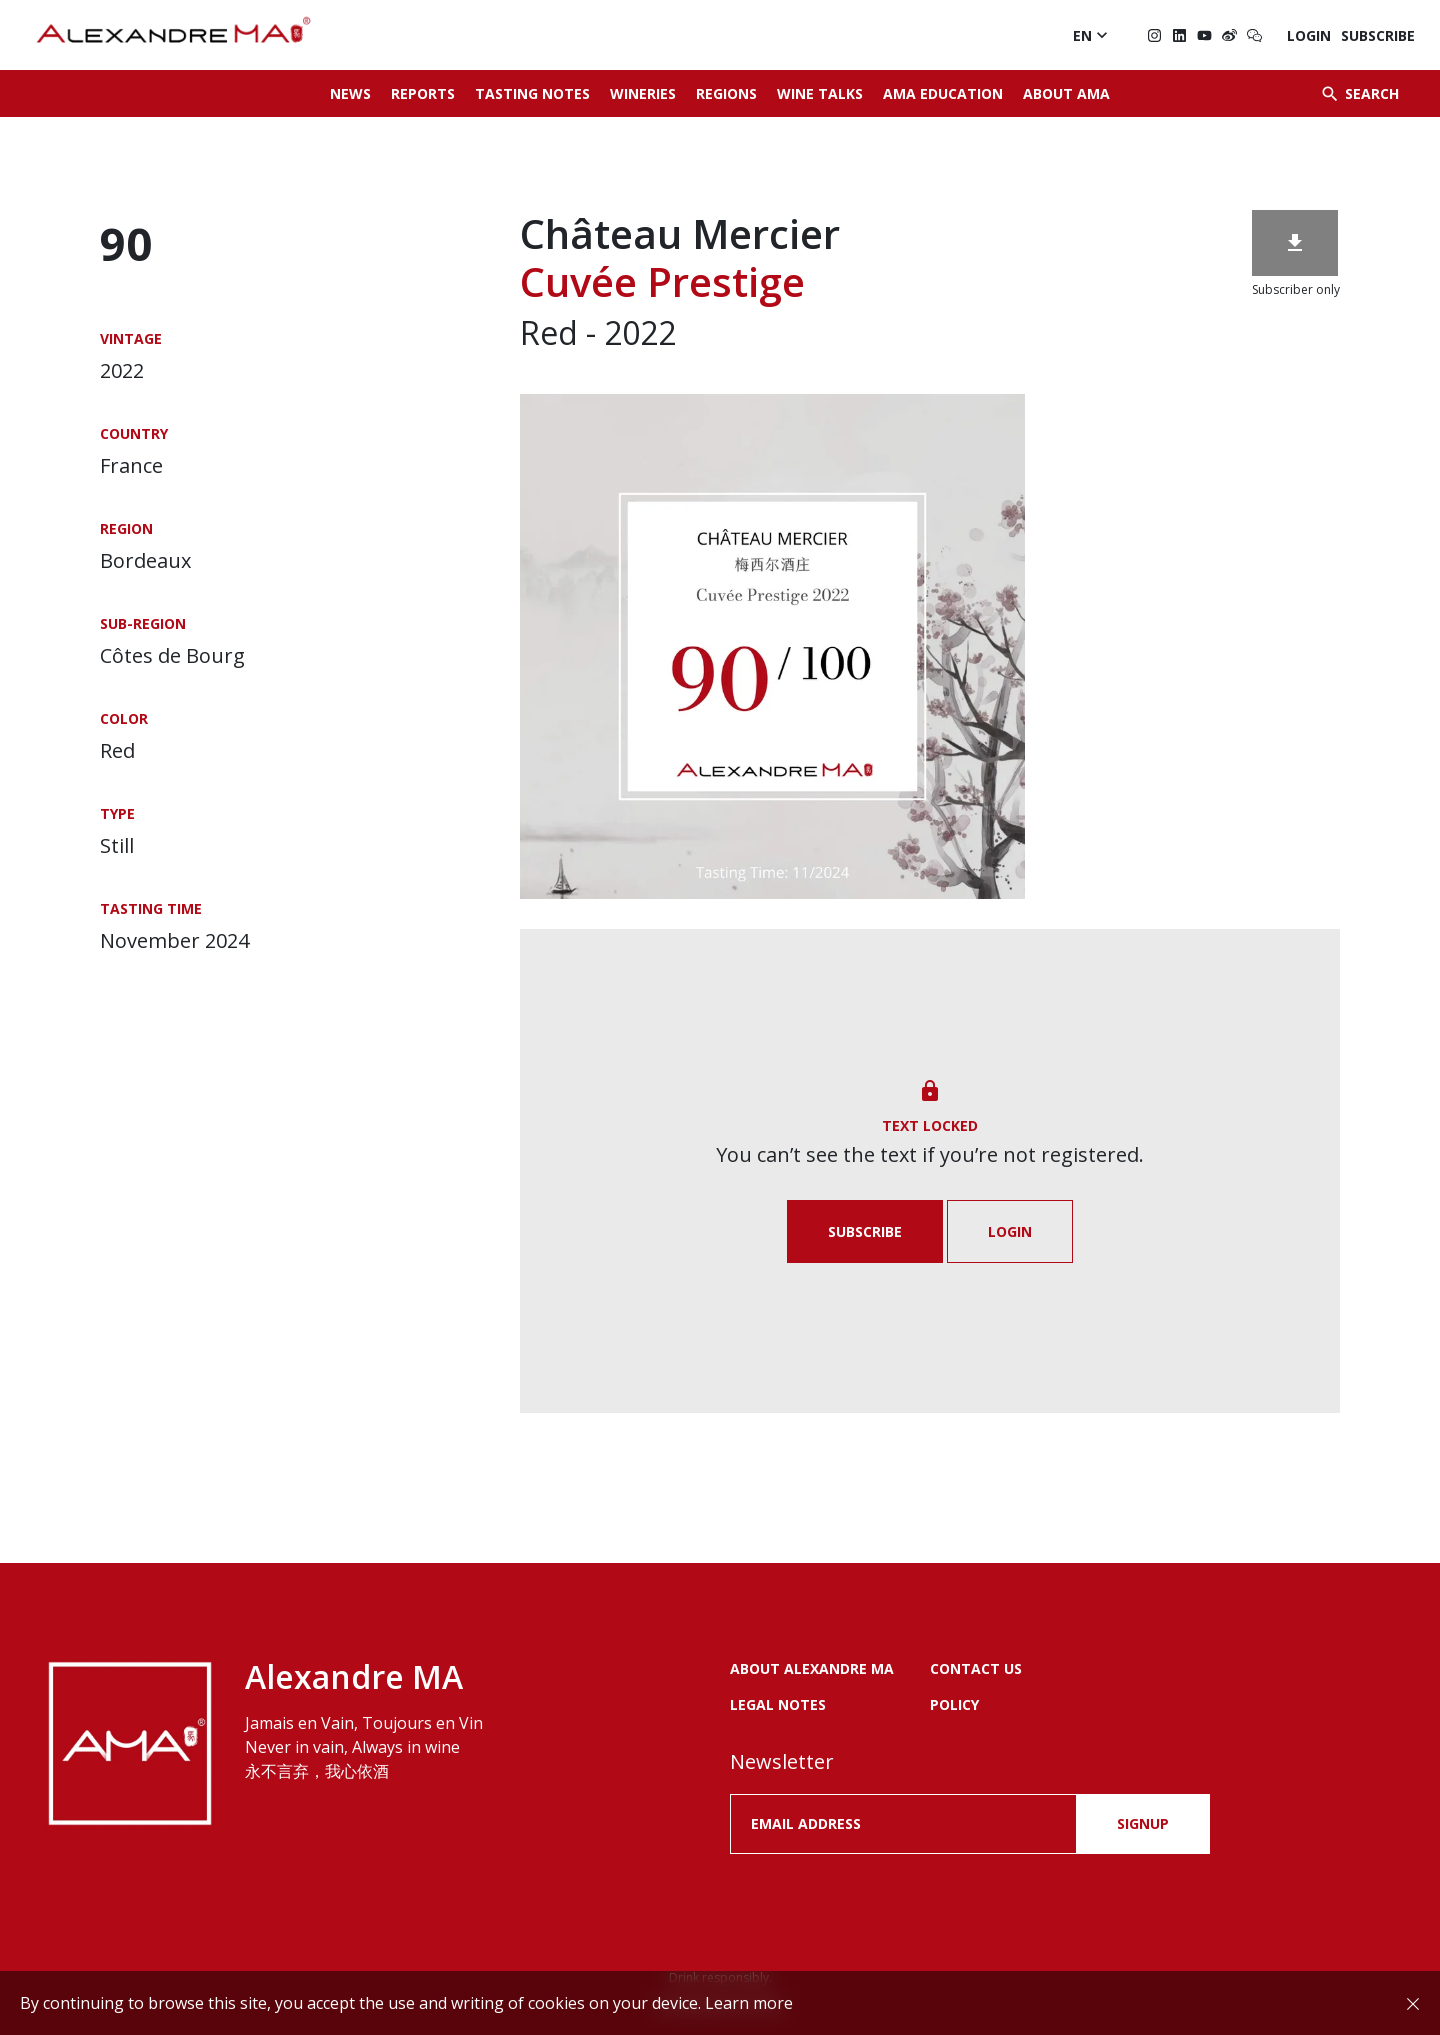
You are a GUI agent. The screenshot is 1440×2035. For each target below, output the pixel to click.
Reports (423, 93)
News (350, 93)
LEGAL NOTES (778, 1704)
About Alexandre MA (812, 1668)
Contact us (976, 1668)
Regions (726, 93)
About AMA (1066, 93)
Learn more (749, 2003)
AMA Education (943, 93)
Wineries (643, 93)
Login (1309, 35)
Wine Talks (820, 93)
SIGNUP (1143, 1823)
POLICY (954, 1704)
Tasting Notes (532, 93)
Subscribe (1378, 35)
